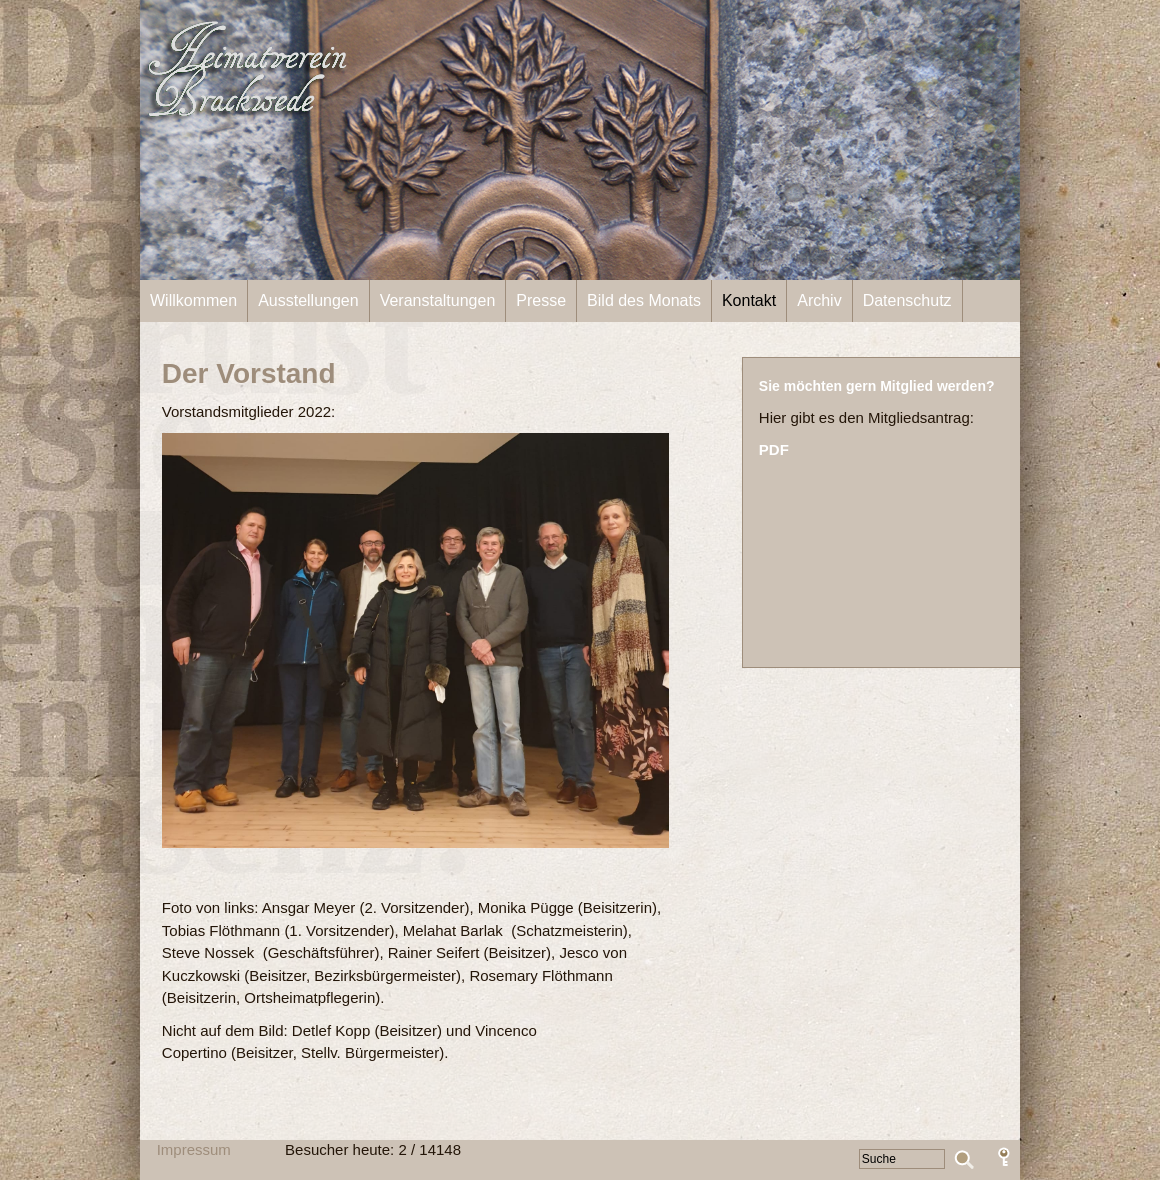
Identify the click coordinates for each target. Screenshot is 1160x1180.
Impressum (194, 1149)
